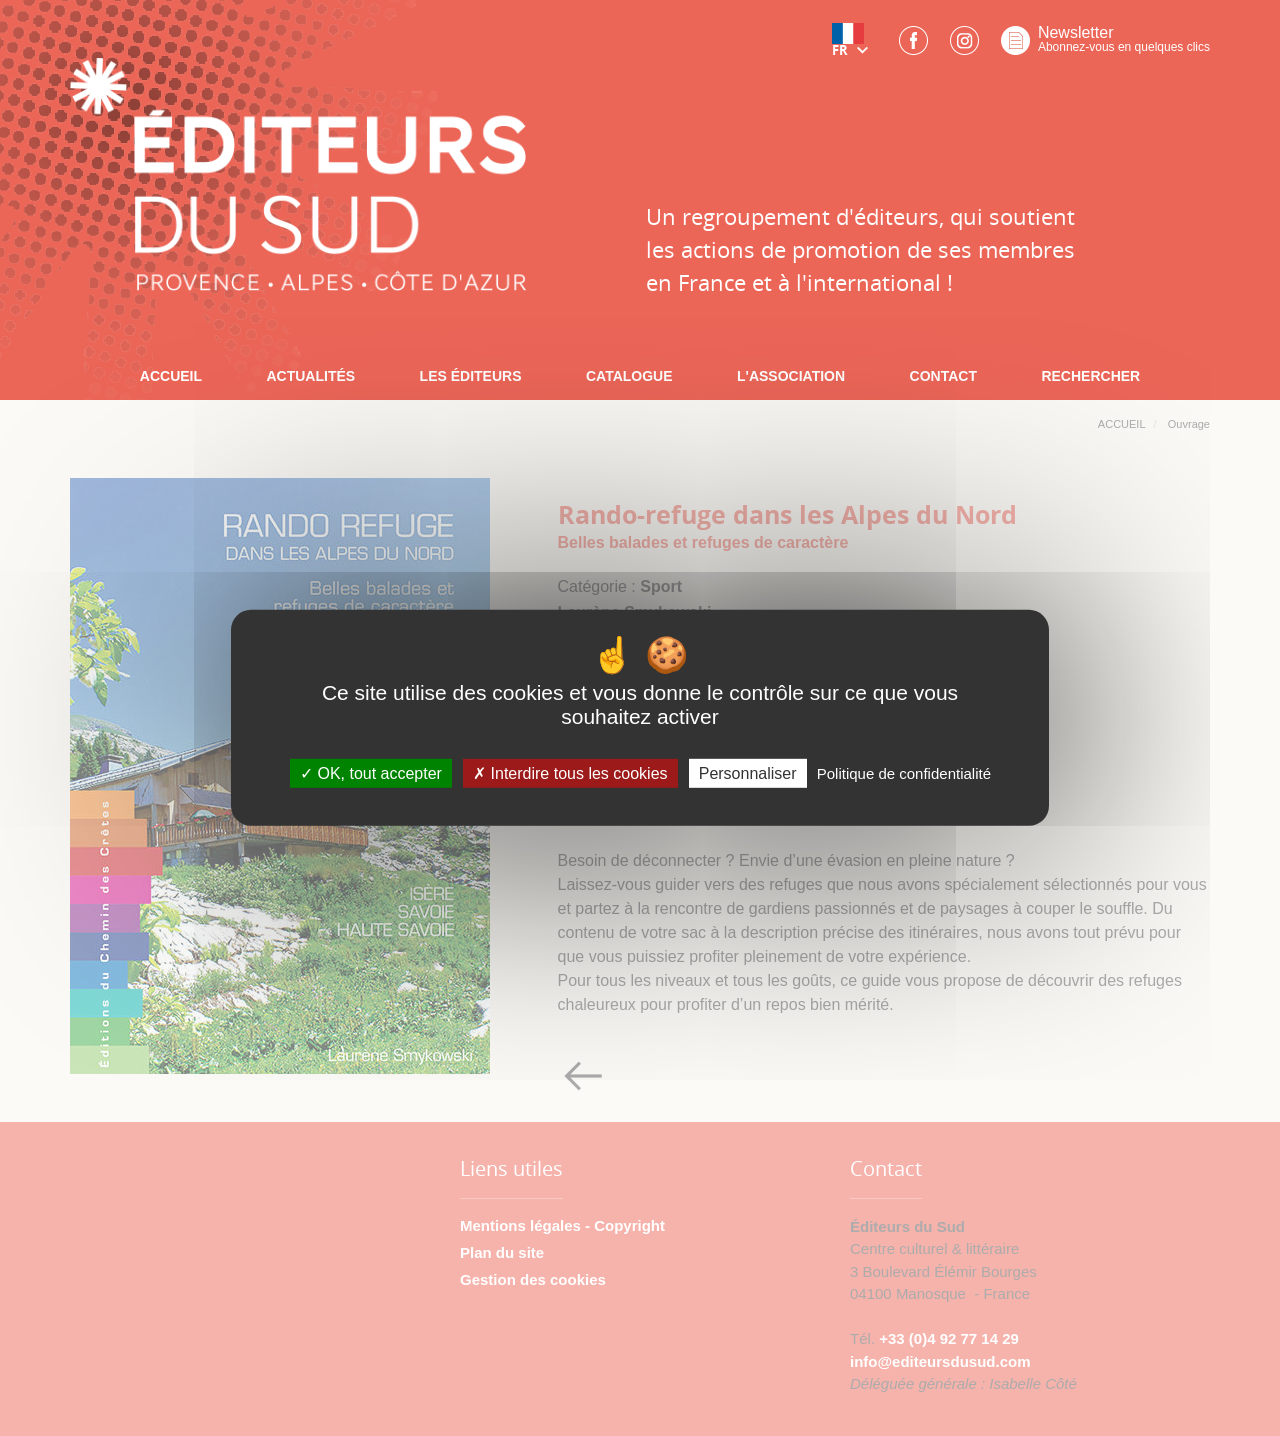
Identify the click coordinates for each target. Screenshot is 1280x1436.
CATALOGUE (629, 376)
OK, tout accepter (371, 773)
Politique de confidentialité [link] (904, 773)
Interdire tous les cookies (570, 773)
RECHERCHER (1090, 376)
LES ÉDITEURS (471, 376)
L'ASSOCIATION (791, 376)
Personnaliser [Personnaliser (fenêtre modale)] (748, 773)
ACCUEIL (171, 376)
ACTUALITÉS (310, 376)
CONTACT (943, 376)
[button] (854, 47)
